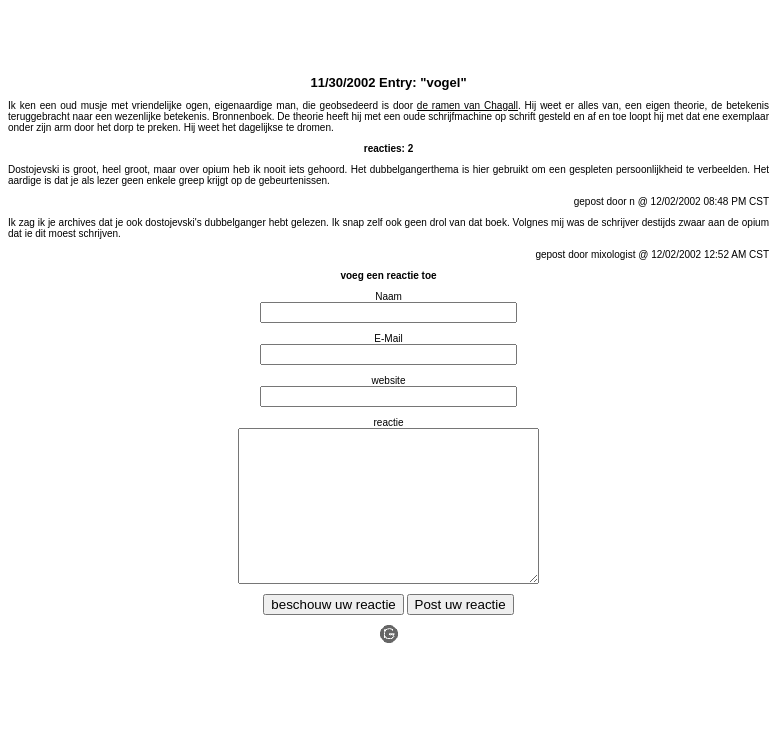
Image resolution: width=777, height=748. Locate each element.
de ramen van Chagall (467, 105)
